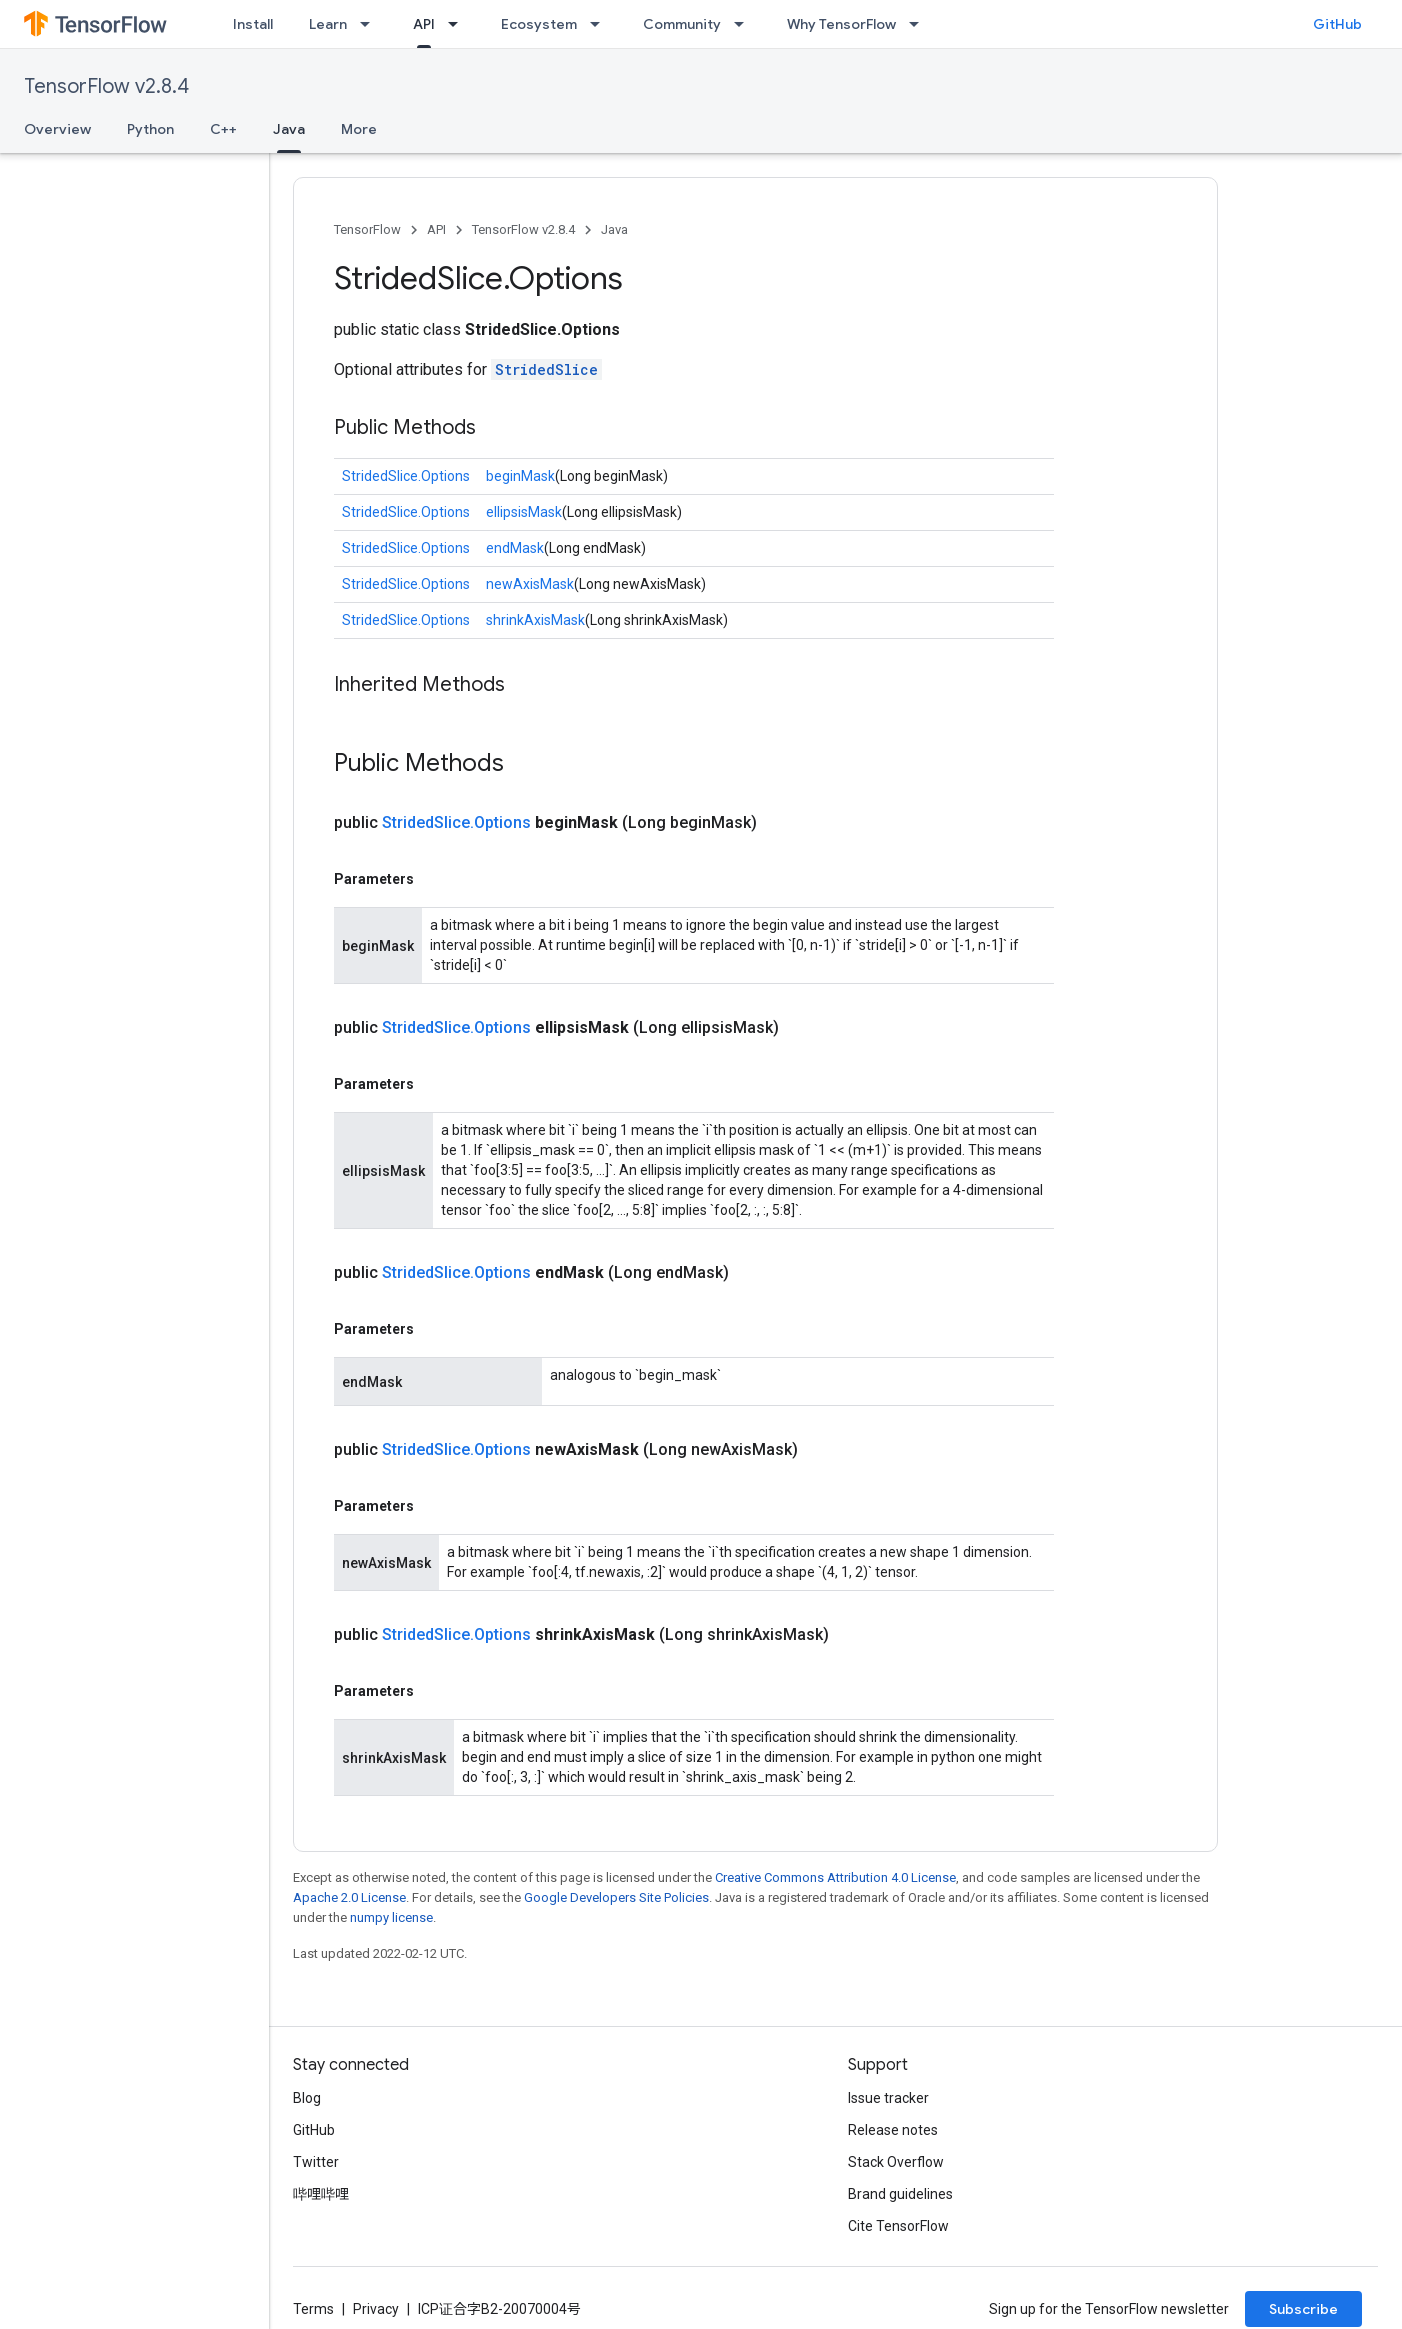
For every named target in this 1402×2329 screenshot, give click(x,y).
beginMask (520, 476)
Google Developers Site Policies (616, 1897)
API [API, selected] (424, 24)
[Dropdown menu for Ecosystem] (601, 24)
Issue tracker (888, 2098)
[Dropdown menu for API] (459, 24)
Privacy (376, 2309)
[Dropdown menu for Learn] (371, 24)
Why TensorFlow (841, 24)
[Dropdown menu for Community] (745, 24)
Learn (328, 24)
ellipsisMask (524, 512)
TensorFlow (367, 229)
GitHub (1337, 24)
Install (253, 24)
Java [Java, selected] (289, 129)
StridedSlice (546, 369)
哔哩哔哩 (321, 2194)
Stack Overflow (896, 2162)
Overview (57, 129)
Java (614, 229)
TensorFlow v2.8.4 (106, 86)
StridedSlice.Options (406, 476)
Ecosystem (539, 24)
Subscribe (1303, 2309)
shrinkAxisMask (535, 620)
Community (682, 24)
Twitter (316, 2162)
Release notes (893, 2130)
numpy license (391, 1917)
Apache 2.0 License (349, 1897)
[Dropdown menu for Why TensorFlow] (920, 24)
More (359, 129)
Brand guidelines (900, 2194)
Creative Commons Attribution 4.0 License (835, 1877)
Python (150, 129)
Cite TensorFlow (898, 2226)
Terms (313, 2309)
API (436, 229)
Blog (307, 2098)
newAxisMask (530, 584)
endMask (515, 548)
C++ (223, 129)
